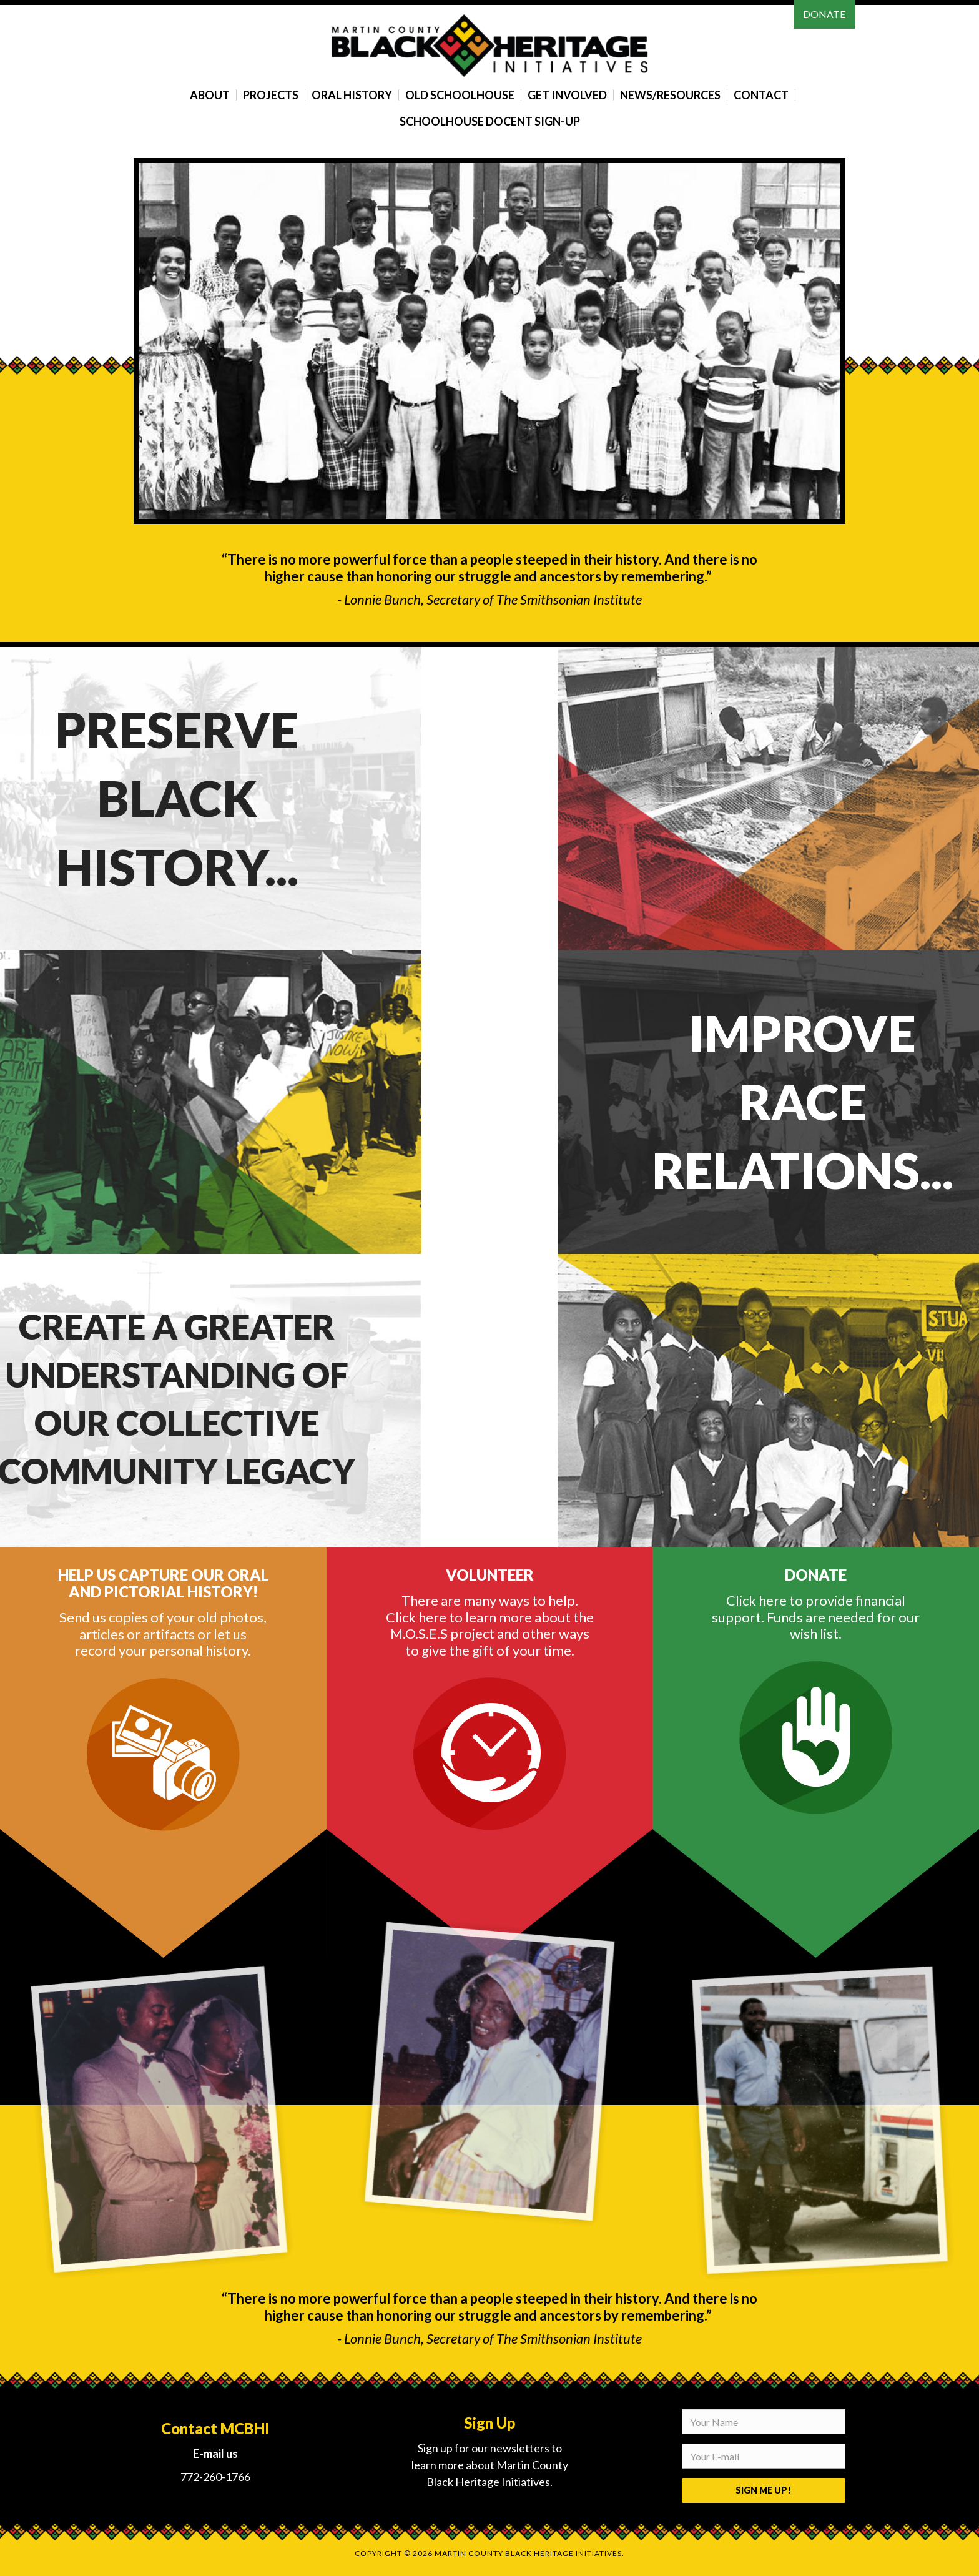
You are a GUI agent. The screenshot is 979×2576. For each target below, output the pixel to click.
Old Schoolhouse (459, 95)
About (210, 95)
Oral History (352, 95)
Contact (761, 95)
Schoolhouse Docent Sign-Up (490, 121)
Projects (270, 95)
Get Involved (567, 95)
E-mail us (215, 2453)
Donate (824, 14)
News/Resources (670, 95)
